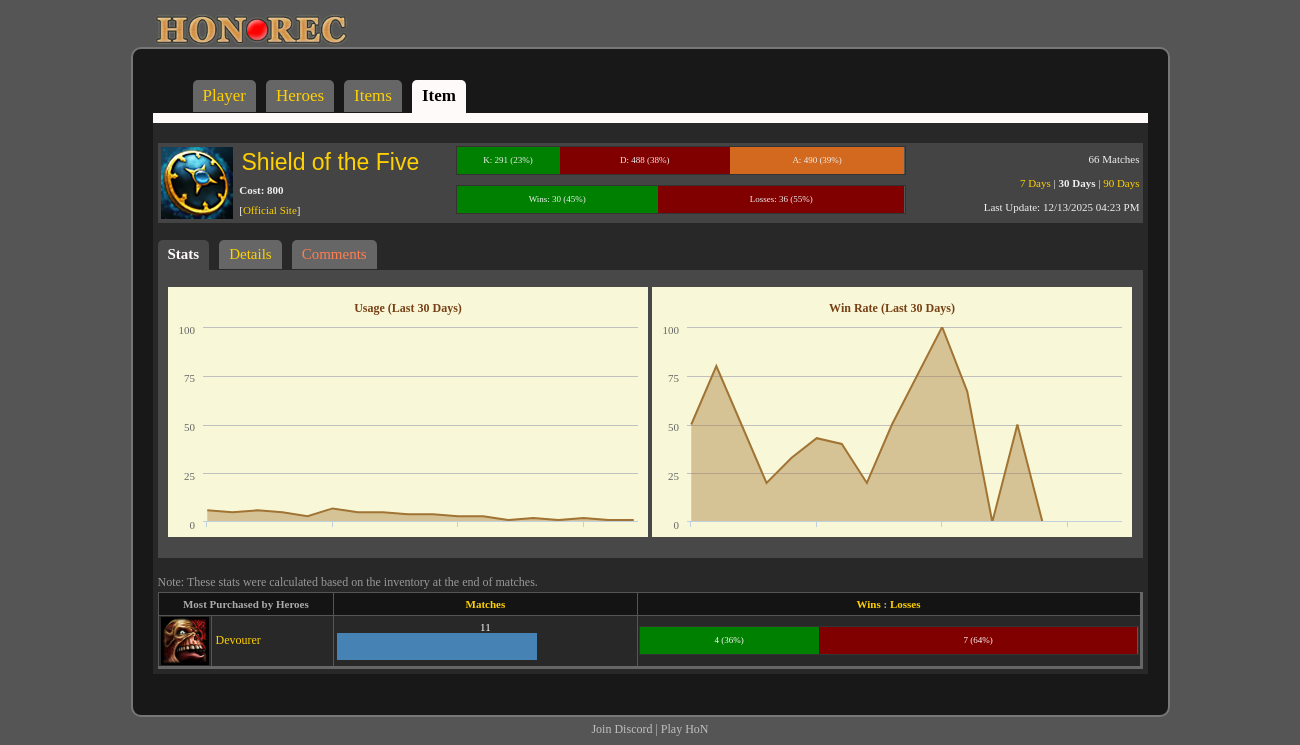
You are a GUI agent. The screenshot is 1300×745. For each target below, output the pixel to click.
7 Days (1035, 183)
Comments (334, 254)
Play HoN (685, 729)
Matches (486, 604)
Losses (905, 604)
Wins (869, 604)
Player (224, 95)
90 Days (1121, 183)
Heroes (300, 95)
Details (250, 254)
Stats (184, 254)
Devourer (238, 640)
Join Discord (621, 729)
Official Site (270, 210)
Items (373, 95)
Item (439, 95)
